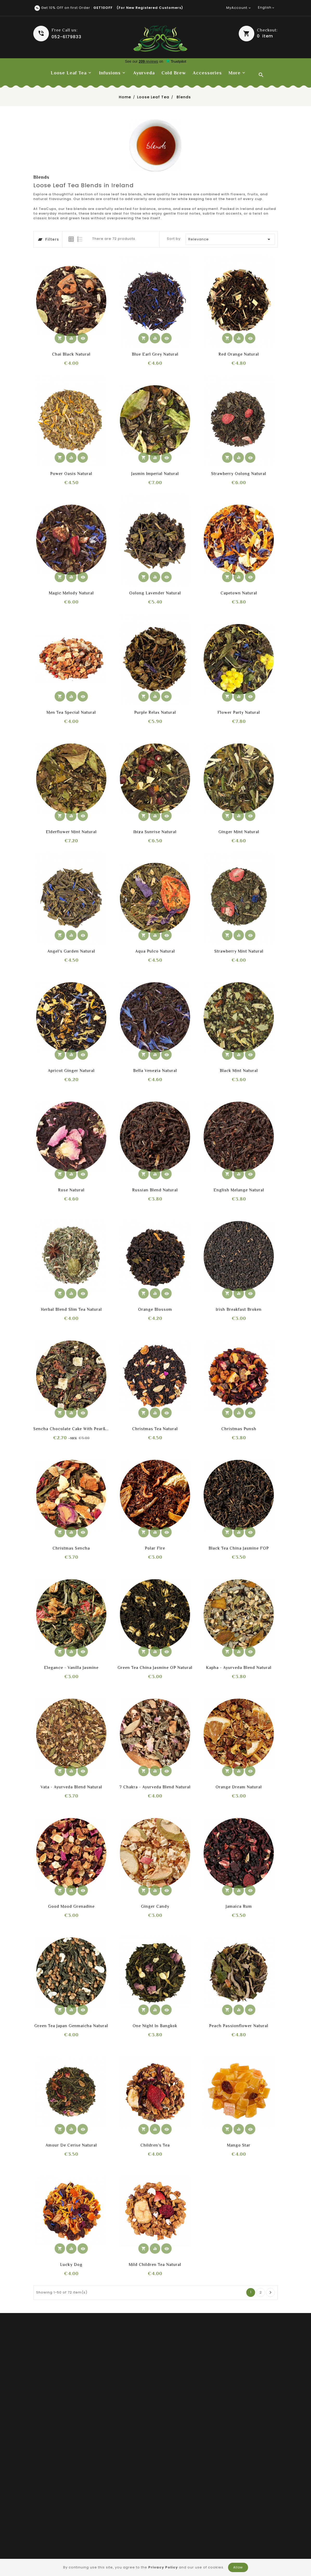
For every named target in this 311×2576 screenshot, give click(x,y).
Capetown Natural (239, 593)
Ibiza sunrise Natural (155, 832)
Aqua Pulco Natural (155, 951)
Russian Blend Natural (155, 1190)
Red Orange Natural (238, 354)
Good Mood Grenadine (71, 1906)
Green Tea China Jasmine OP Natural (155, 1667)
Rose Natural (71, 1190)
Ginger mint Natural (238, 832)
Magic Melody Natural (71, 593)
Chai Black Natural (71, 354)
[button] (258, 33)
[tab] (71, 239)
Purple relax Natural (155, 712)
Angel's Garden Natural (71, 951)
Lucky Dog (71, 2264)
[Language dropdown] (266, 7)
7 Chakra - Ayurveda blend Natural (155, 1787)
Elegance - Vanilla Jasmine (71, 1667)
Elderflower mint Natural (71, 832)
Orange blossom (155, 1309)
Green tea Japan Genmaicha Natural (71, 2025)
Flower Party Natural (238, 712)
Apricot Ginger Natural (71, 1070)
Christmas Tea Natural (155, 1429)
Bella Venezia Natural (155, 1070)
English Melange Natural (238, 1190)
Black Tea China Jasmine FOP (239, 1548)
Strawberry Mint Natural (238, 951)
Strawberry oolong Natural (238, 473)
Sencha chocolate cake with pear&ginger (71, 1429)
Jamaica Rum (239, 1906)
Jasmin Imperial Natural (155, 473)
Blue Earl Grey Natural (155, 354)
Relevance (230, 239)
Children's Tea (155, 2145)
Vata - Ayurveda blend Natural (71, 1787)
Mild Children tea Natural (155, 2264)
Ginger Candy (155, 1906)
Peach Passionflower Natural (238, 2025)
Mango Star (238, 2145)
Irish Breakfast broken (239, 1309)
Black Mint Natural (239, 1070)
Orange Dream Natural (239, 1787)
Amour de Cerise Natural (71, 2145)
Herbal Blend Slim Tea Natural (71, 1309)
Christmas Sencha (71, 1548)
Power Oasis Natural (71, 473)
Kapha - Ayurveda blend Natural (238, 1667)
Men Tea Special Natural (71, 712)
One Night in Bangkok (155, 2025)
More (235, 72)
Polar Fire (155, 1548)
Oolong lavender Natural (155, 593)
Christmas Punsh (238, 1429)
